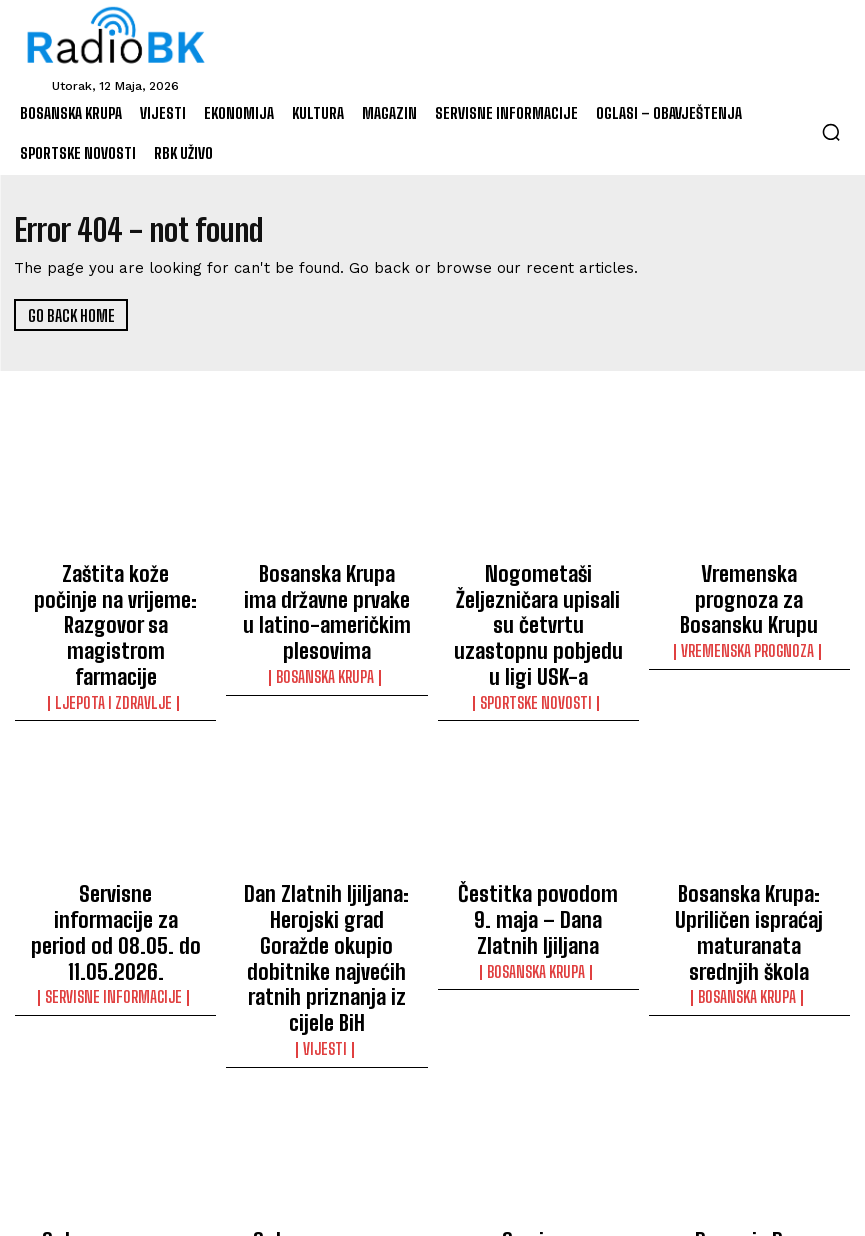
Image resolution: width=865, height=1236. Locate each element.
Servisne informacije (115, 889)
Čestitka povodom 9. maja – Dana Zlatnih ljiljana (538, 841)
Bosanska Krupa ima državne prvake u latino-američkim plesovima (326, 588)
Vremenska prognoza (749, 609)
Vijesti (327, 925)
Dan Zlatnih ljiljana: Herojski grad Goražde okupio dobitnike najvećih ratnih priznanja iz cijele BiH (326, 868)
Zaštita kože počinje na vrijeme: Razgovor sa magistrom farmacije (116, 588)
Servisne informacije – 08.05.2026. (538, 1121)
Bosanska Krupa (327, 627)
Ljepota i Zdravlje (116, 627)
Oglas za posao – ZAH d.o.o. (116, 1121)
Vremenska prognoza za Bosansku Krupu (749, 579)
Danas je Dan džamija (749, 1112)
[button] (831, 132)
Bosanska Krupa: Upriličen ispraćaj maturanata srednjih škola (749, 850)
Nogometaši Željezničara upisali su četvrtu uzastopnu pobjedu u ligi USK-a (538, 597)
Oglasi (116, 1151)
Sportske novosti (538, 645)
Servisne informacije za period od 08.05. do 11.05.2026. (116, 850)
